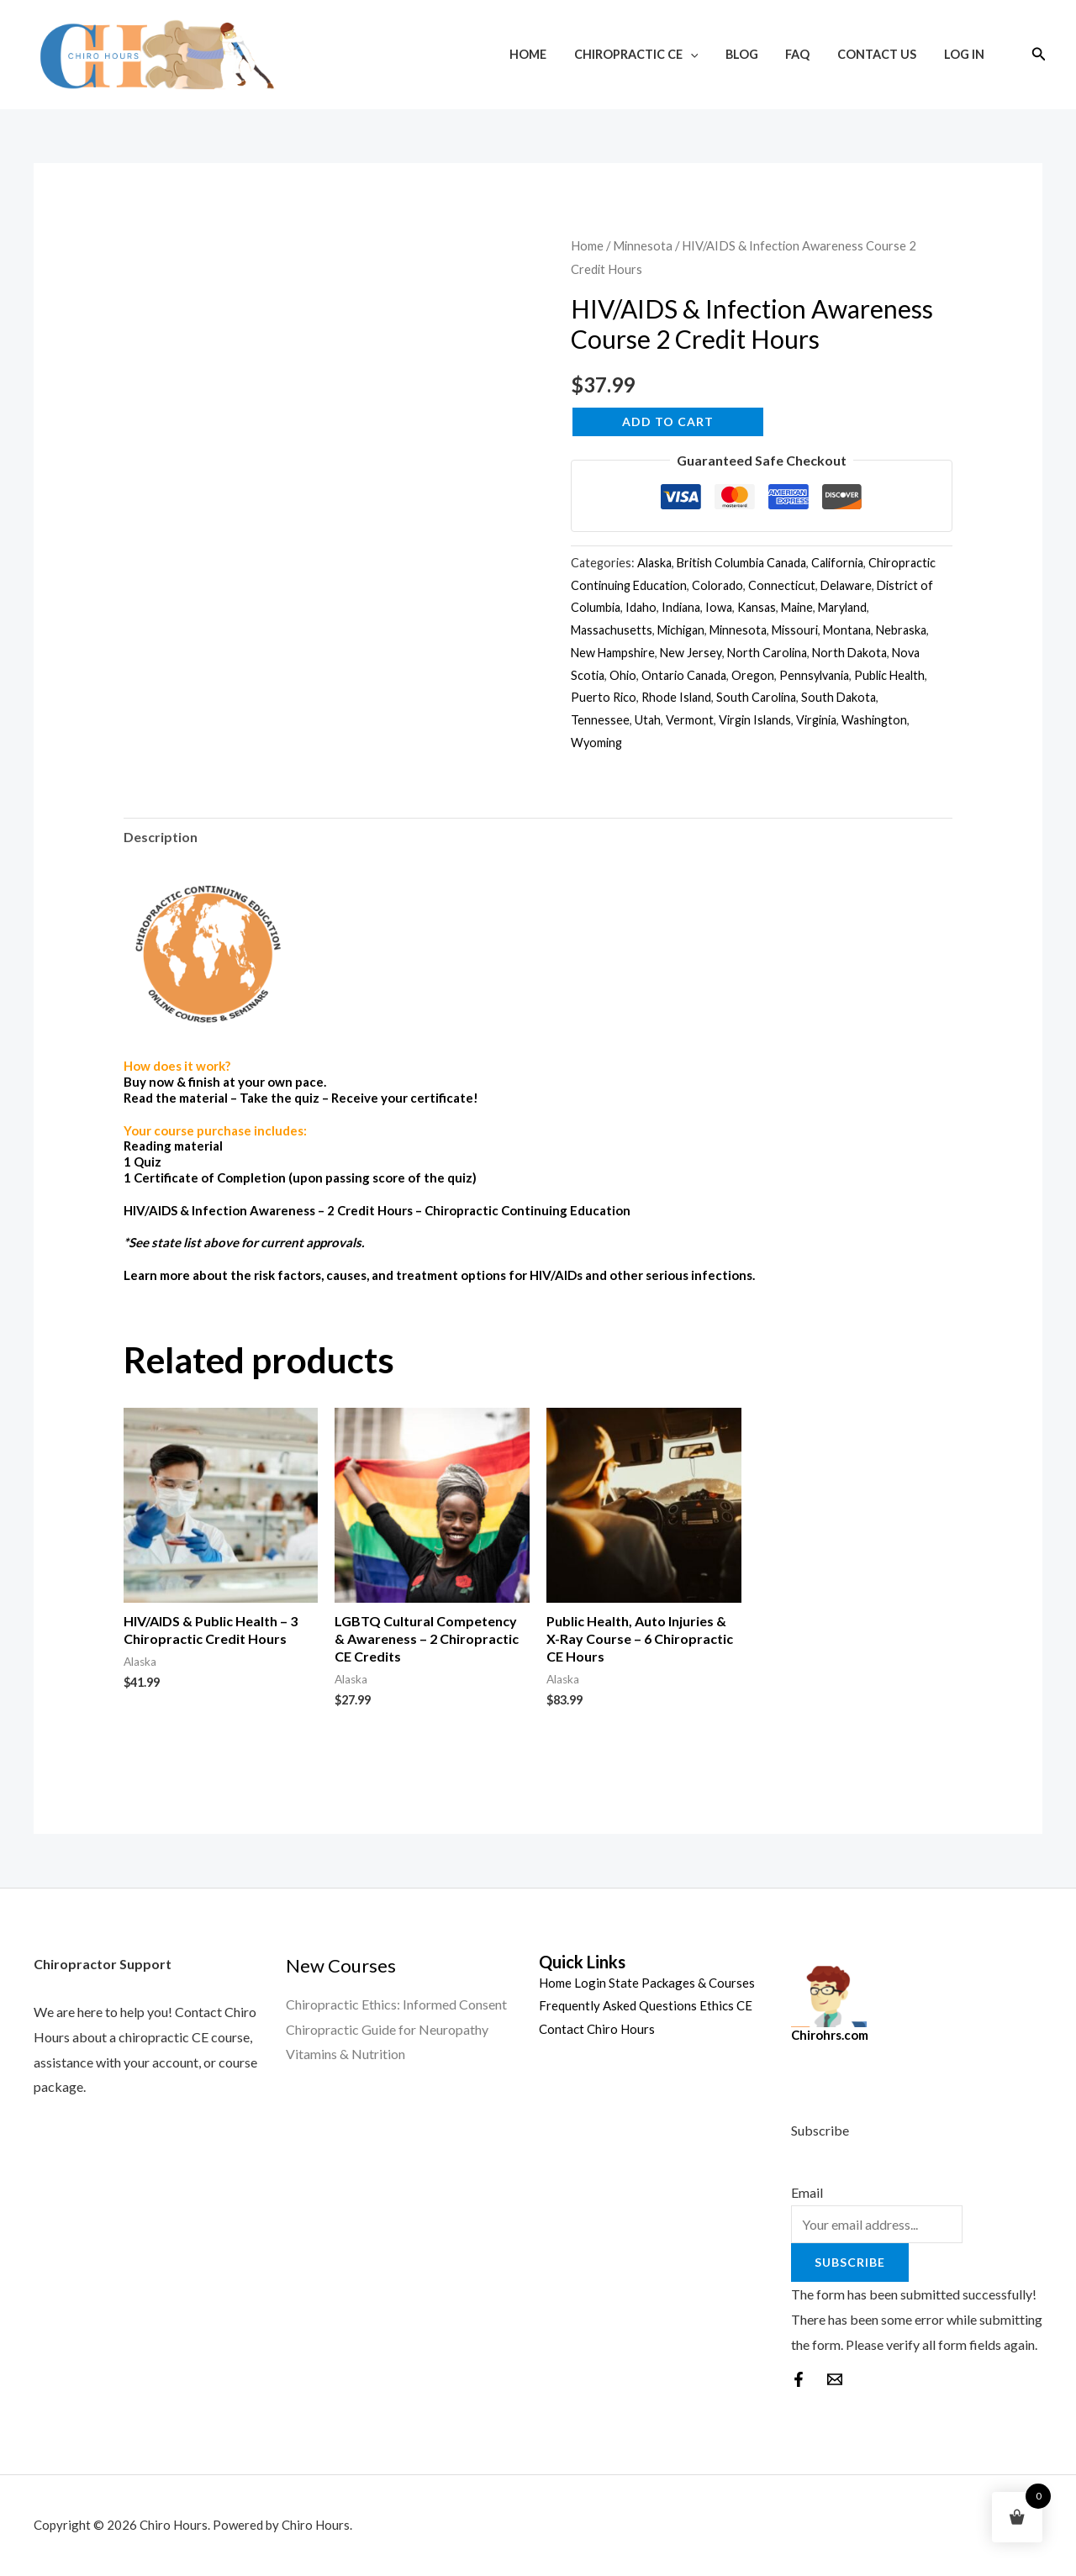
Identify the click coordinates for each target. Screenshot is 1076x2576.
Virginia (816, 720)
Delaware (846, 585)
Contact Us (881, 54)
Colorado (717, 585)
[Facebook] (798, 2379)
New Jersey (691, 652)
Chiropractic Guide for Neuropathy (387, 2029)
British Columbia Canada (741, 563)
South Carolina (756, 697)
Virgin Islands (755, 720)
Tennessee (600, 720)
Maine (797, 607)
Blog (752, 54)
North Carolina (767, 652)
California (837, 563)
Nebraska (901, 630)
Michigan (680, 630)
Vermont (690, 720)
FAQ (806, 54)
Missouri (795, 630)
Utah (648, 720)
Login (590, 1982)
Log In (965, 54)
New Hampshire (613, 652)
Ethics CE (725, 2005)
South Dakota (838, 697)
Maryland (842, 607)
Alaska (654, 563)
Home (545, 54)
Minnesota (642, 245)
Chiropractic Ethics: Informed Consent (396, 2004)
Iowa (718, 607)
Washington (874, 720)
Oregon (752, 675)
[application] (705, 54)
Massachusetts (611, 630)
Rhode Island (676, 697)
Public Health (889, 675)
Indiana (681, 607)
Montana (847, 630)
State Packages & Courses (682, 1982)
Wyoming (596, 742)
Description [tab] (161, 837)
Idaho (641, 607)
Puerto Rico (603, 697)
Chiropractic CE (650, 54)
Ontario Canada (683, 675)
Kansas (756, 607)
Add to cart (668, 421)
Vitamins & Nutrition (345, 2054)
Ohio (622, 675)
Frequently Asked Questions (618, 2005)
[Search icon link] (1039, 54)
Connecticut (781, 585)
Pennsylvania (814, 675)
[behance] (834, 2379)
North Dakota (849, 652)
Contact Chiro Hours (597, 2028)
